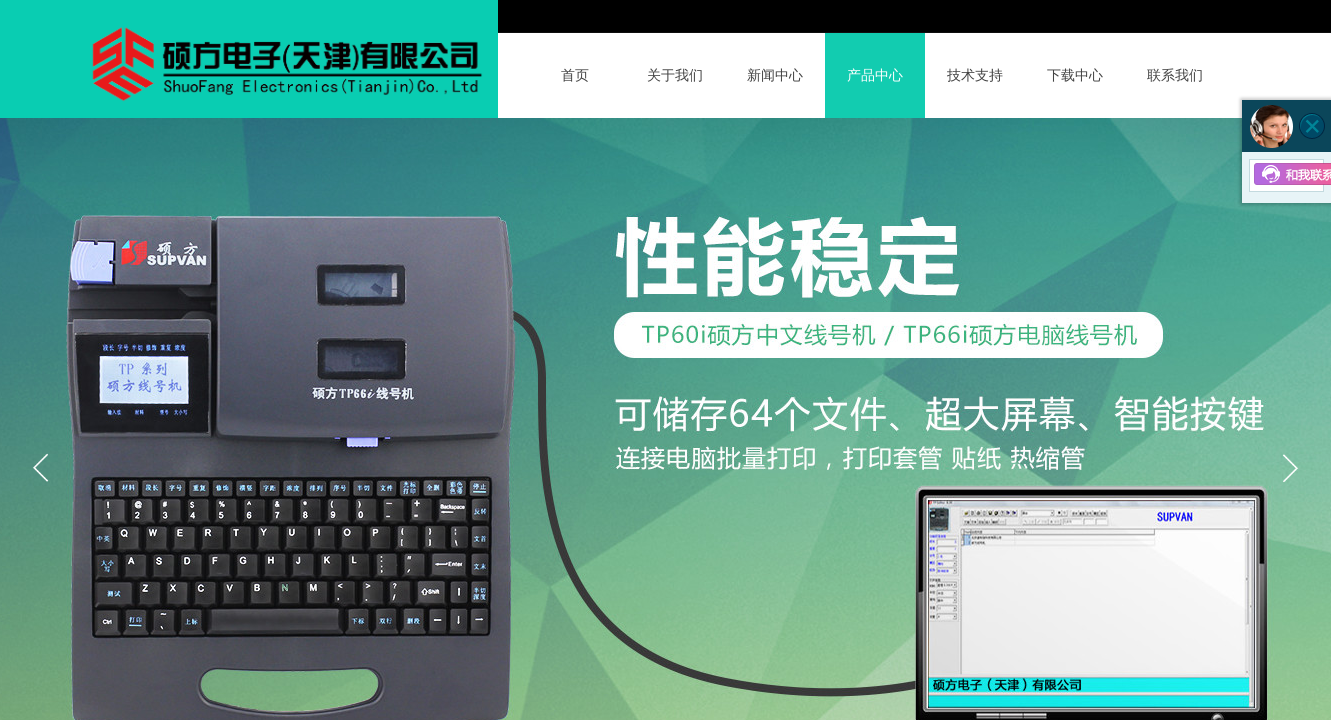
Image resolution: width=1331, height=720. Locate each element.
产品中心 (875, 75)
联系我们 (1175, 75)
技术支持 (975, 75)
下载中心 (1075, 75)
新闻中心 (775, 75)
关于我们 (675, 75)
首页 (575, 75)
